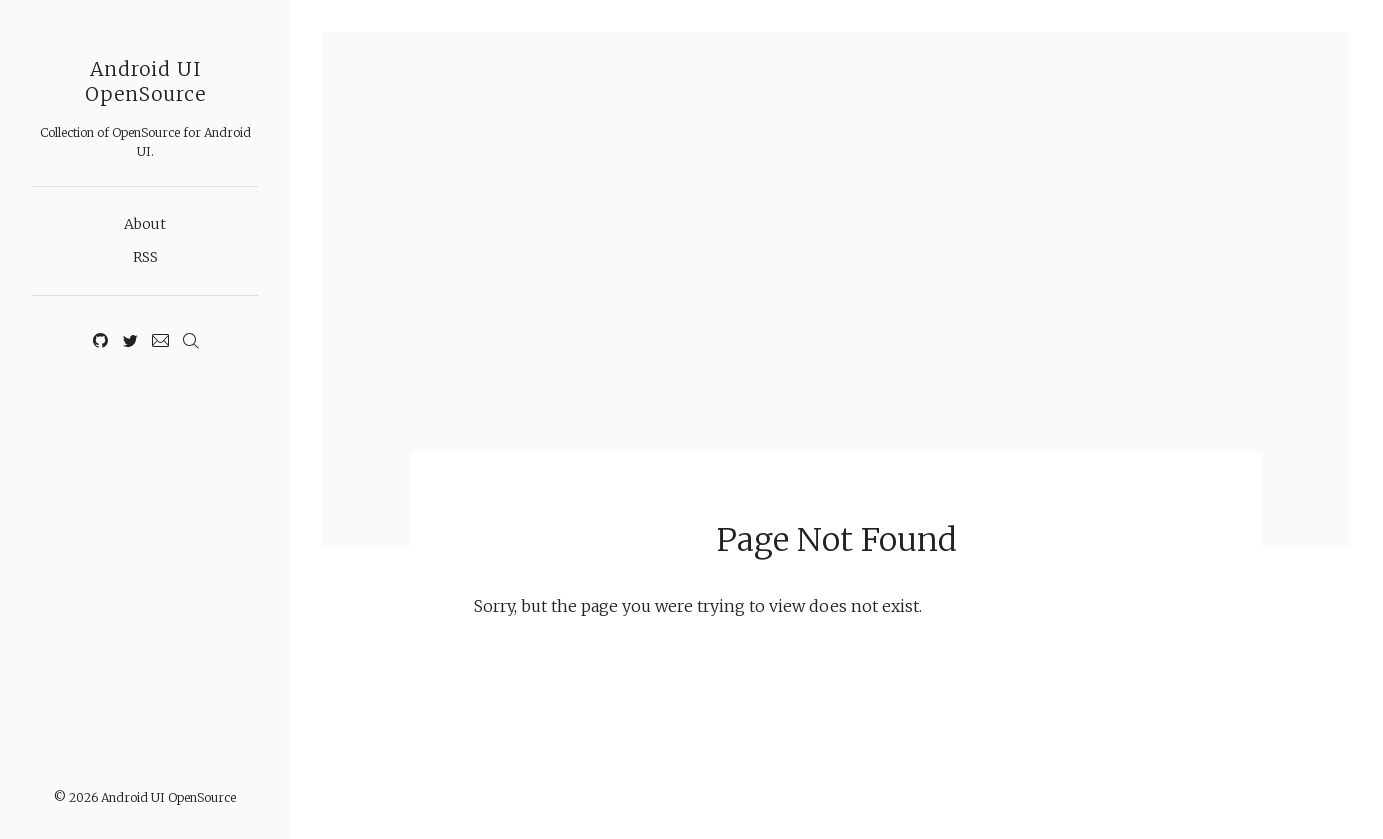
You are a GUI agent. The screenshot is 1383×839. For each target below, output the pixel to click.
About (145, 224)
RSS (145, 257)
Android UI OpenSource (145, 81)
